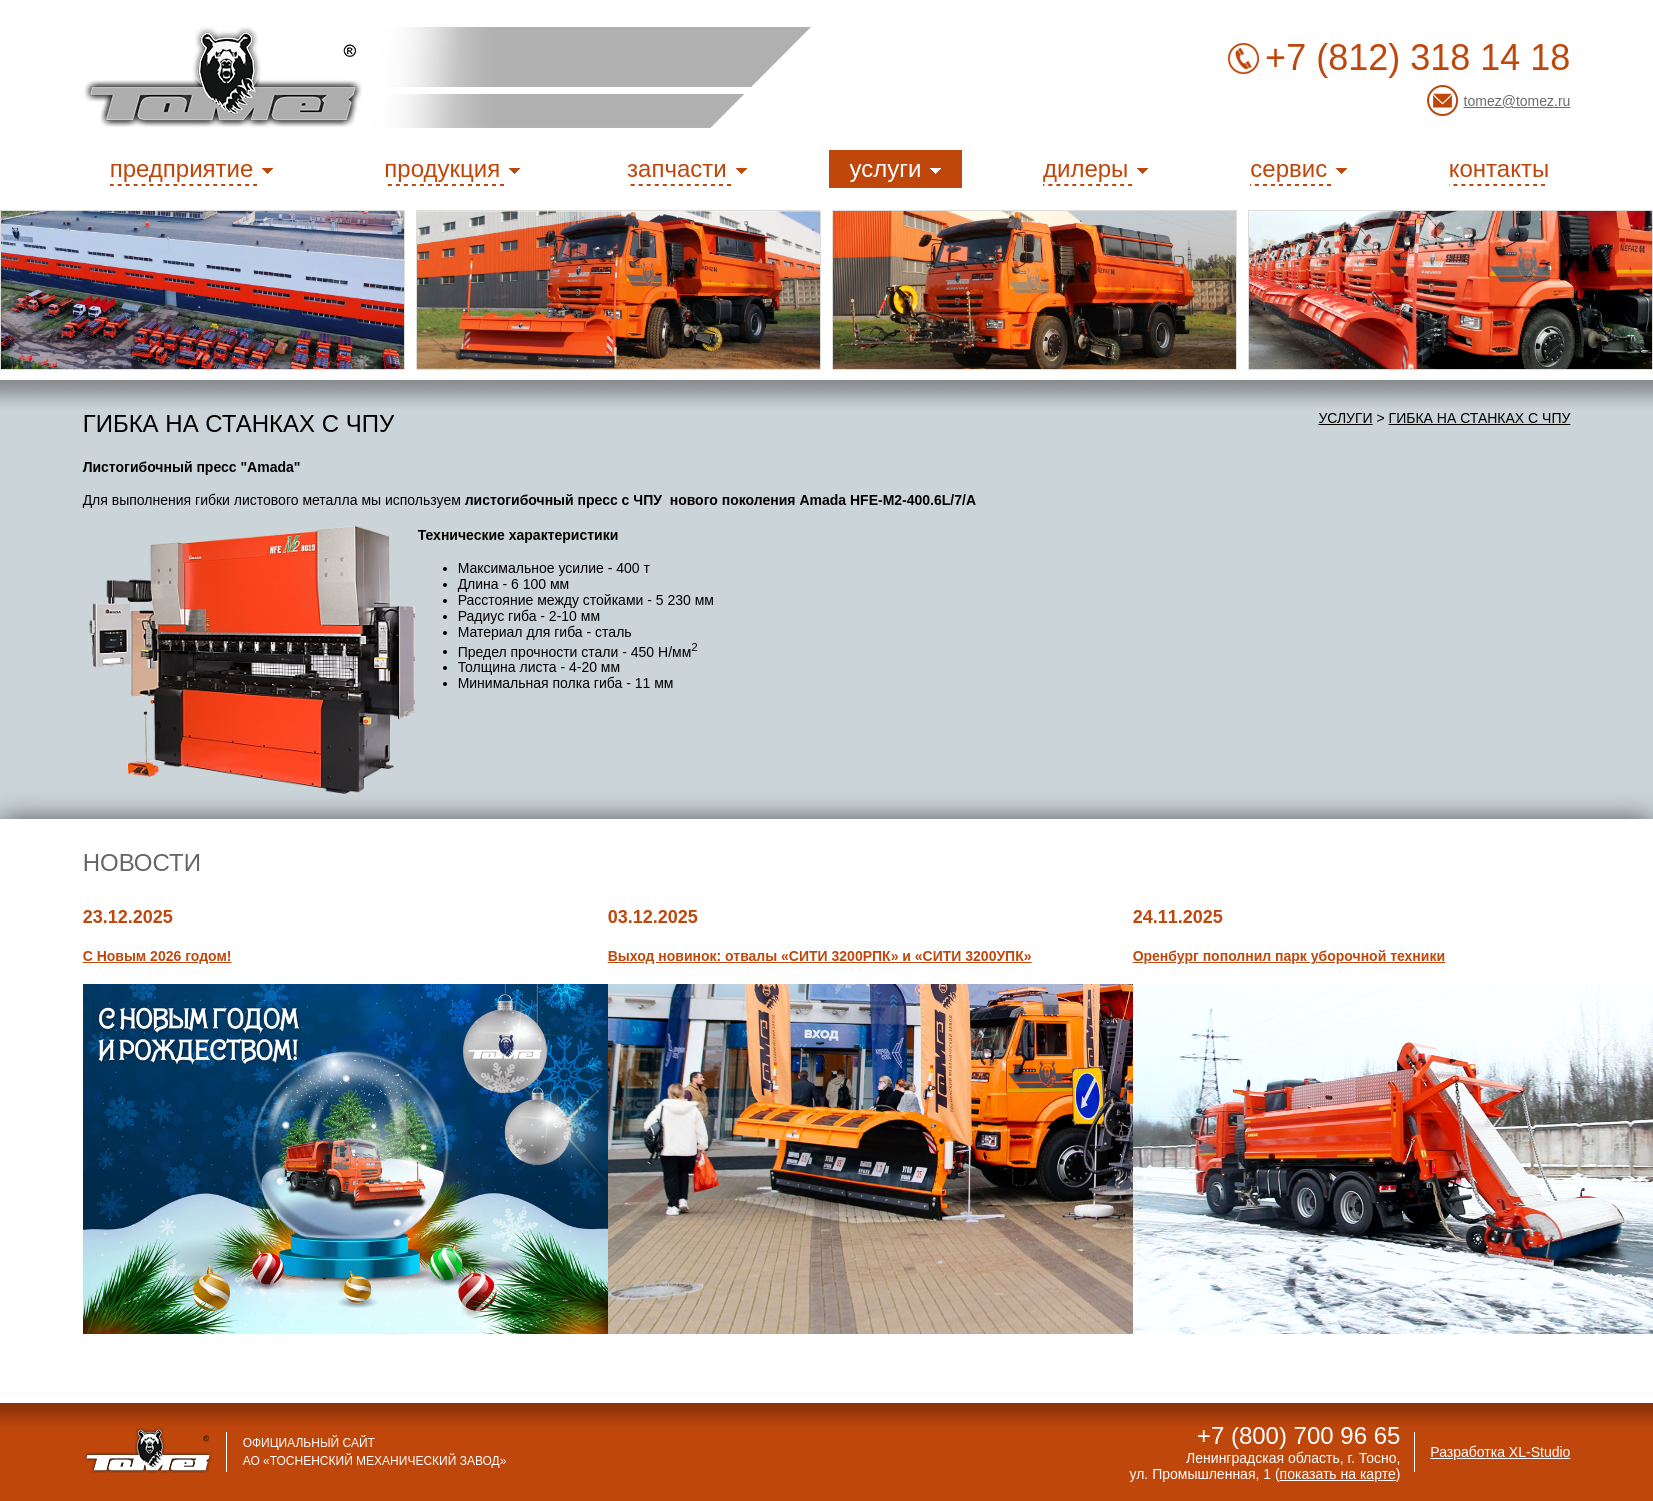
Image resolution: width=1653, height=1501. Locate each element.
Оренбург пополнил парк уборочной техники (1289, 956)
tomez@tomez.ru (1517, 101)
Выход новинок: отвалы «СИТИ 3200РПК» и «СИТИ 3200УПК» (820, 956)
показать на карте (1338, 1474)
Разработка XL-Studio (1500, 1452)
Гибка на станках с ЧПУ (1480, 418)
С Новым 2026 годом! (157, 956)
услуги (1345, 418)
